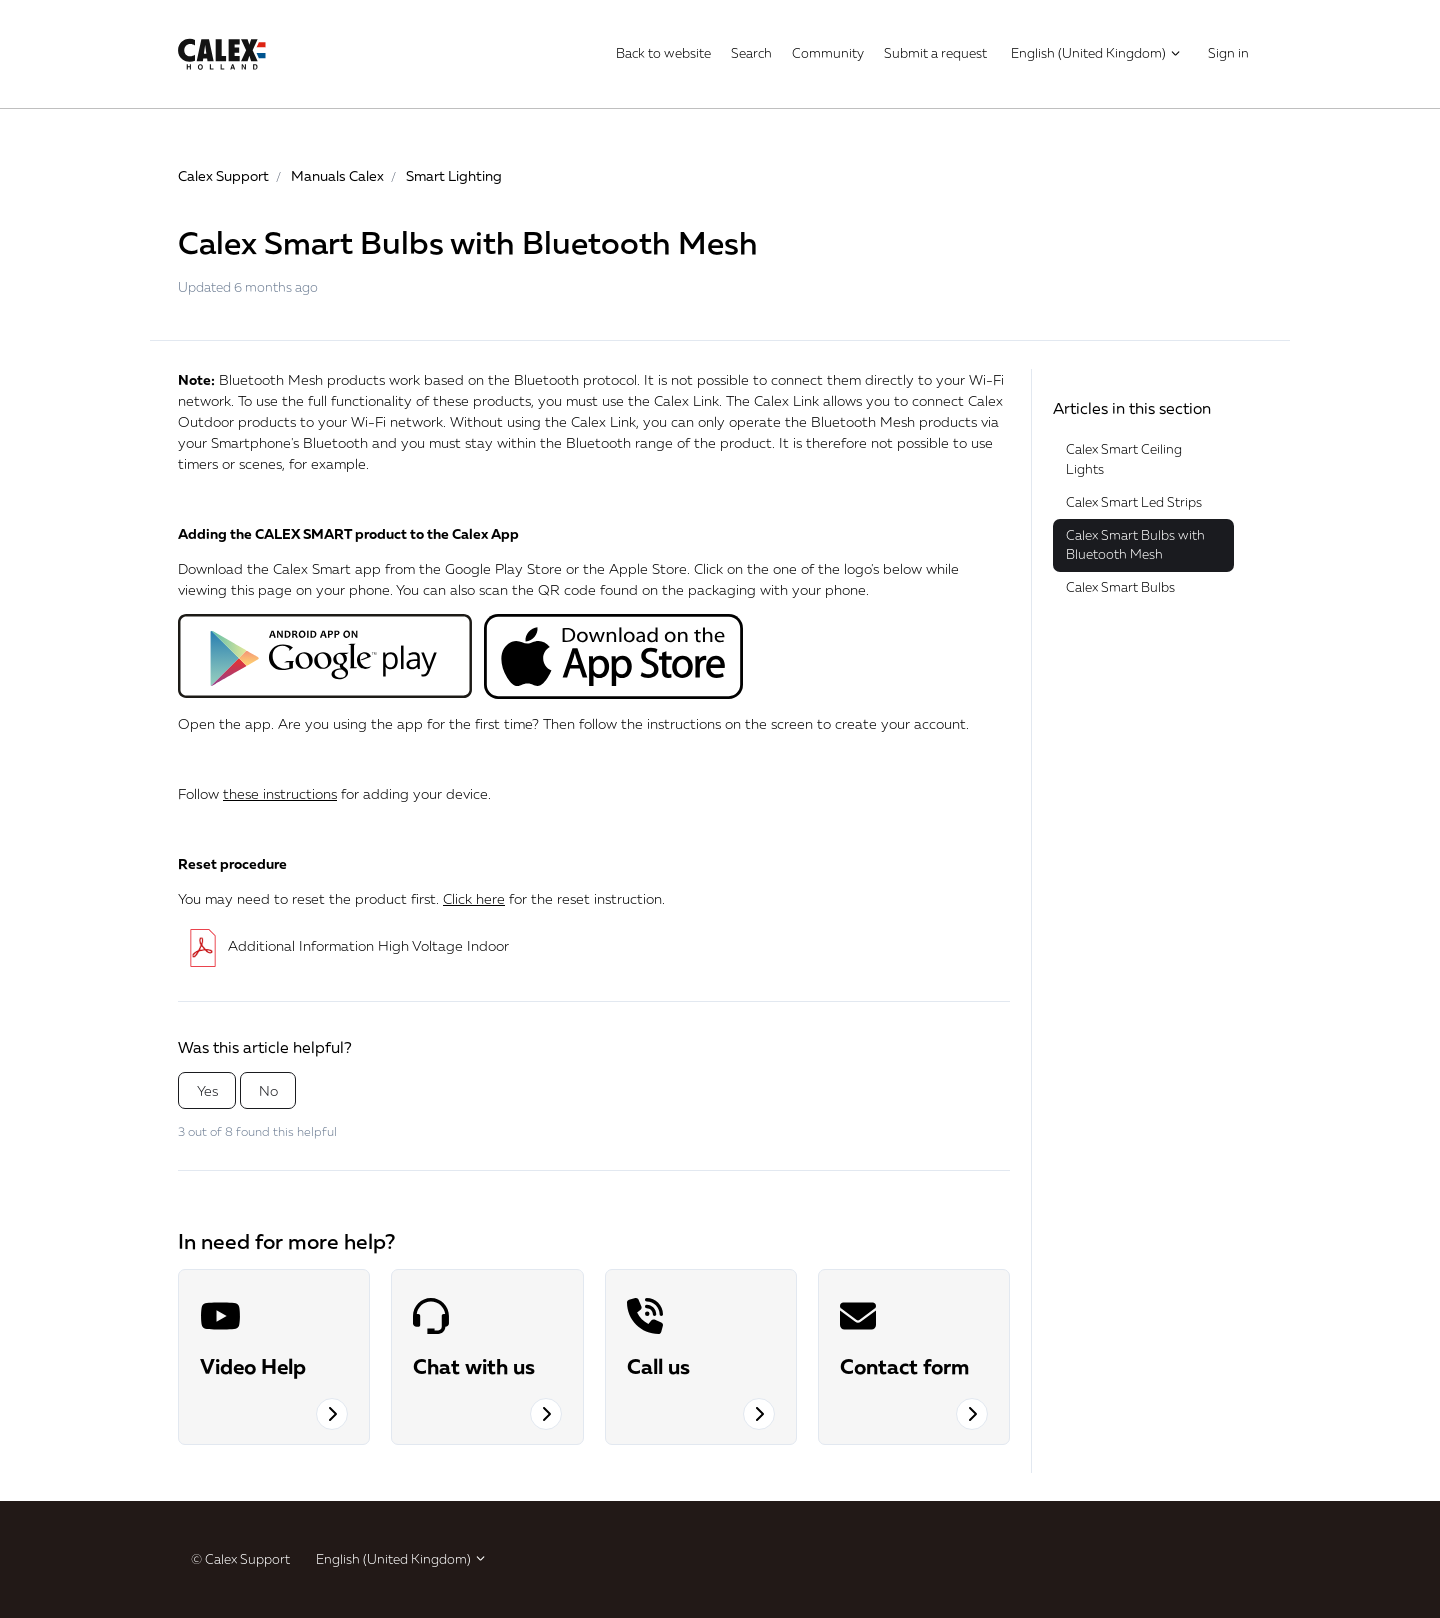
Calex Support (223, 175)
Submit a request (935, 53)
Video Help (253, 1366)
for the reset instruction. (554, 898)
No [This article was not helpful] (268, 1090)
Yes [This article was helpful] (207, 1090)
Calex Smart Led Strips (1134, 502)
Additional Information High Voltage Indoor (343, 945)
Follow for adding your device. (334, 793)
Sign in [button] (1228, 53)
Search (751, 53)
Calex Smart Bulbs (1120, 587)
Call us (658, 1366)
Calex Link (686, 400)
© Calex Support (240, 1559)
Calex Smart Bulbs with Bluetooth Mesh (1135, 545)
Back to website (663, 53)
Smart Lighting (454, 175)
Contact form (904, 1366)
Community (828, 53)
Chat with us (474, 1366)
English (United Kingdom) (1096, 53)
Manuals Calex (337, 175)
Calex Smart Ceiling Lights (1124, 459)
